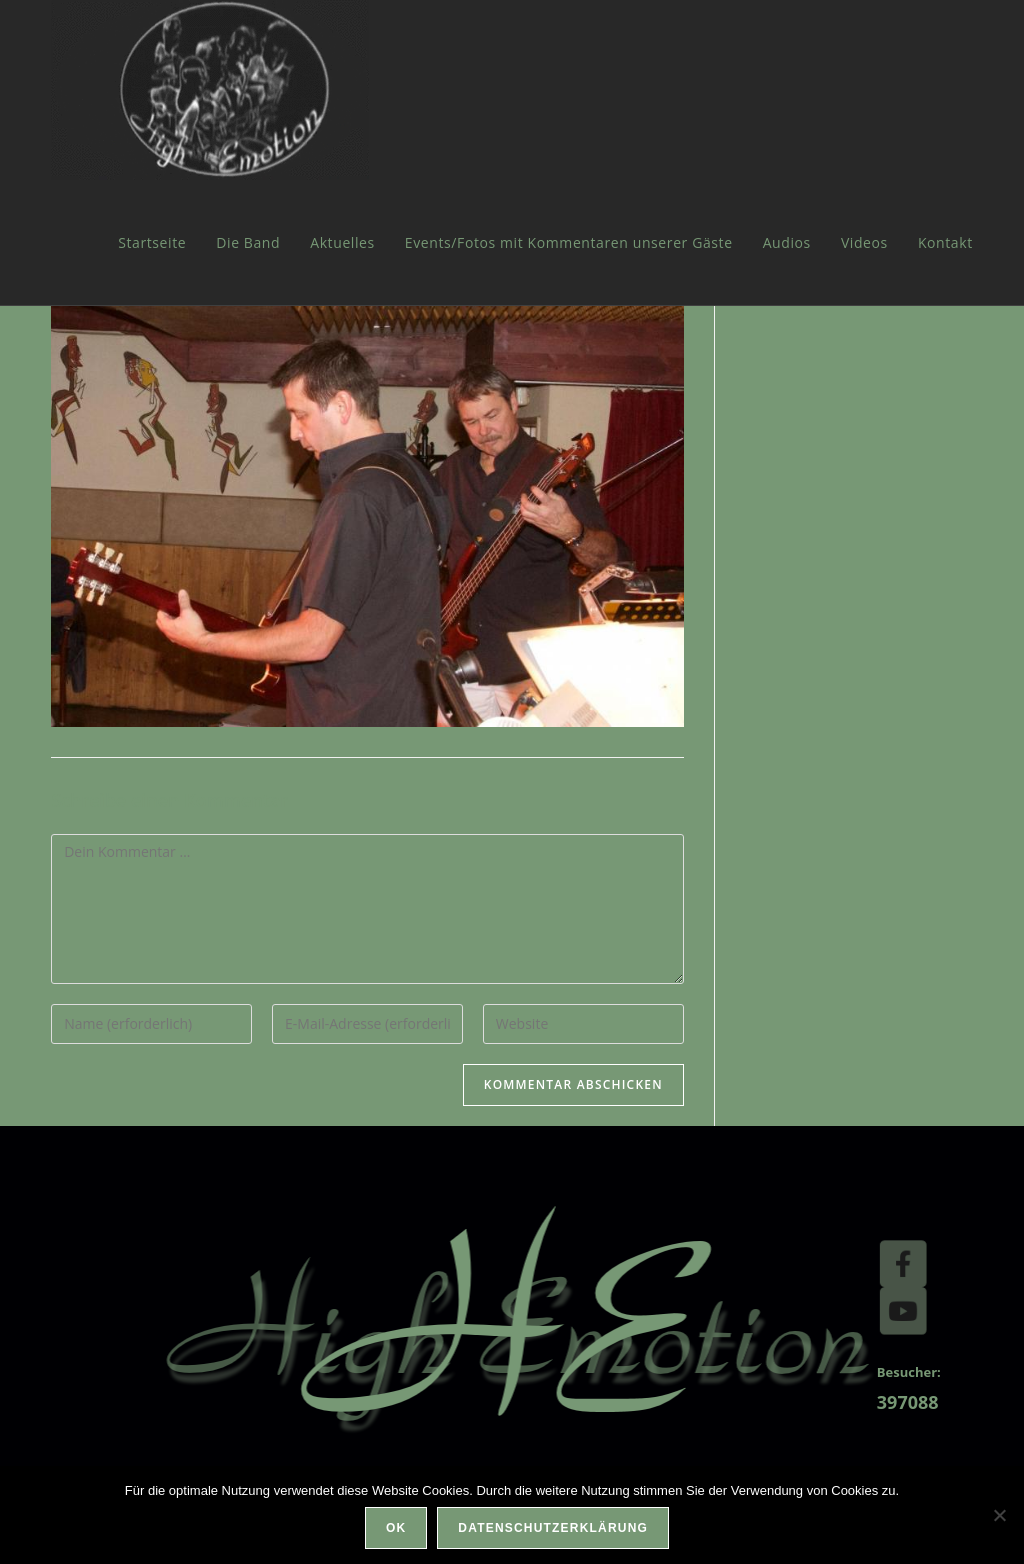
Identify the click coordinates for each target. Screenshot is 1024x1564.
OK (396, 1528)
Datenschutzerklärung (553, 1528)
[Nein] (999, 1515)
